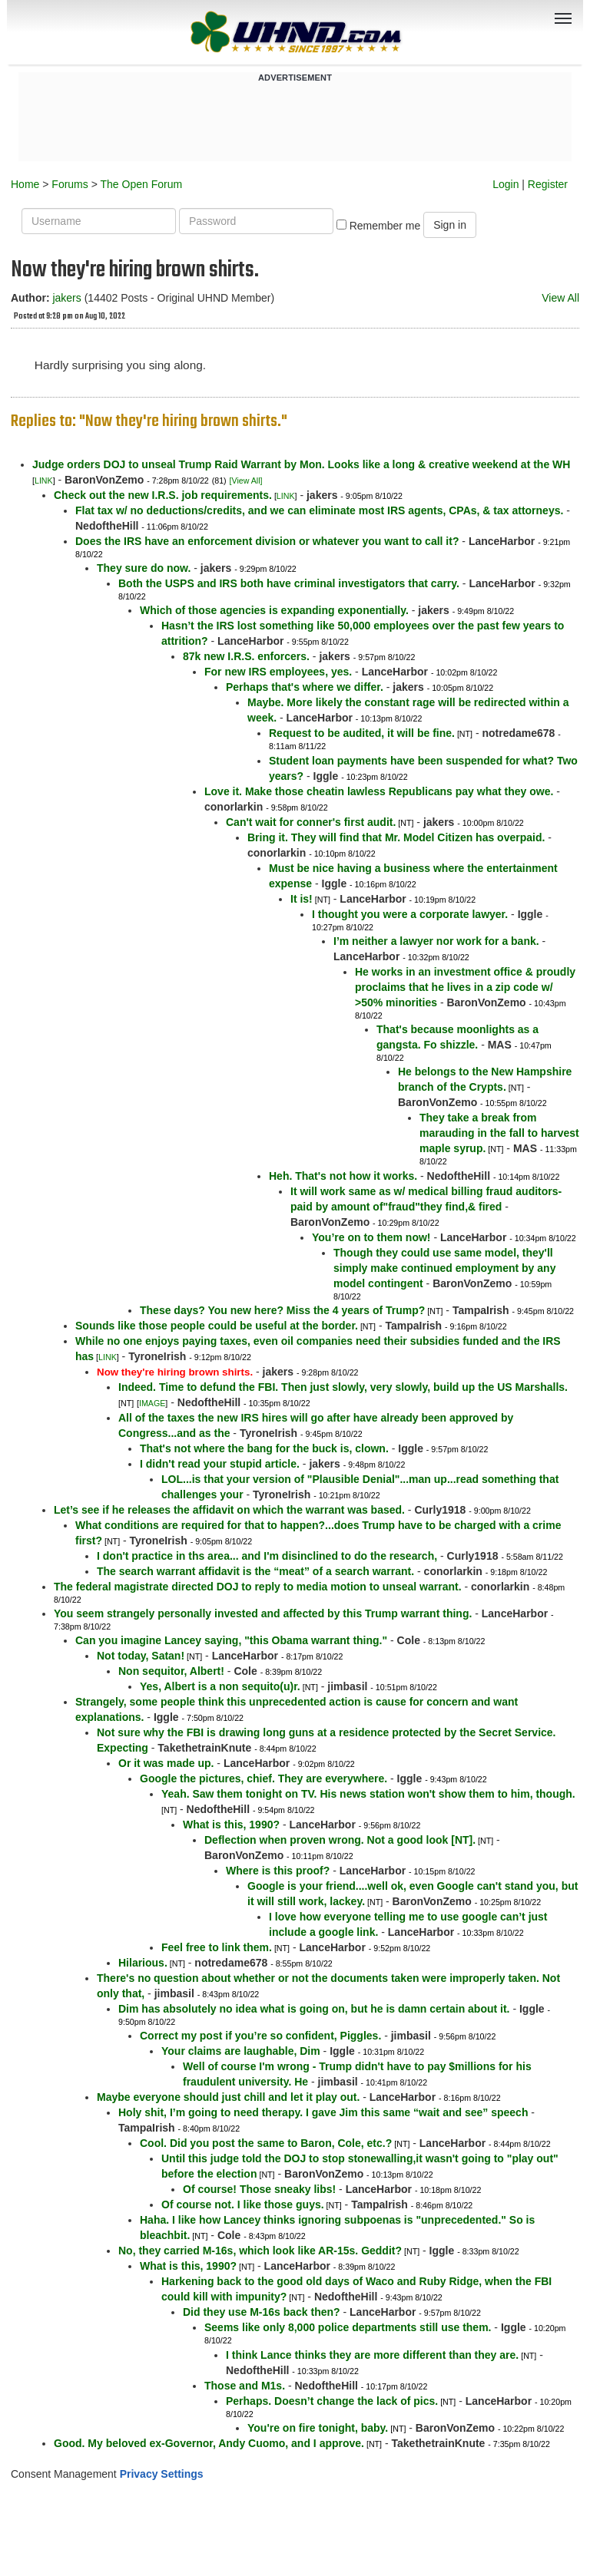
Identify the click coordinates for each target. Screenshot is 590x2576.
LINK (44, 480)
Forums (69, 184)
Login (505, 184)
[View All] (246, 480)
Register (548, 184)
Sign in (449, 225)
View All (560, 298)
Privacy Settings (162, 2474)
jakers (66, 298)
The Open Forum (141, 184)
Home (25, 184)
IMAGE (152, 1403)
